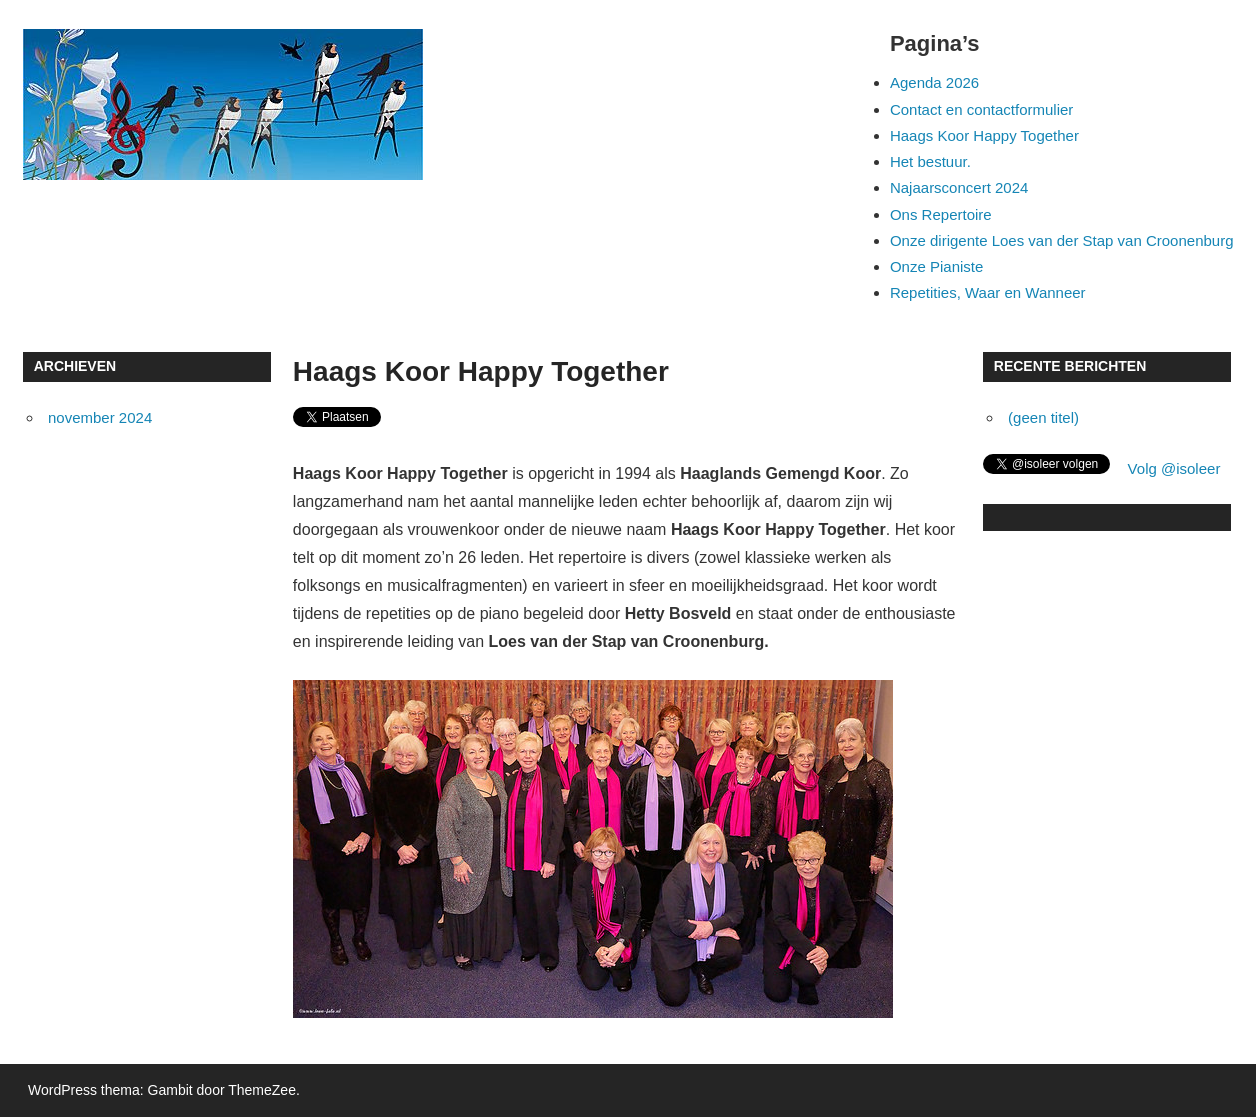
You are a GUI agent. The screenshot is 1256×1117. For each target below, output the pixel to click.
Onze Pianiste (936, 266)
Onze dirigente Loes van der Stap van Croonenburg (1062, 240)
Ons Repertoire (941, 214)
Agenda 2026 (934, 82)
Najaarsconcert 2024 (959, 187)
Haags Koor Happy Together (984, 135)
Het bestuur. (930, 161)
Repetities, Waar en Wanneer (988, 292)
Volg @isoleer (1174, 468)
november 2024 (100, 417)
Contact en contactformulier (981, 109)
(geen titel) (1043, 417)
